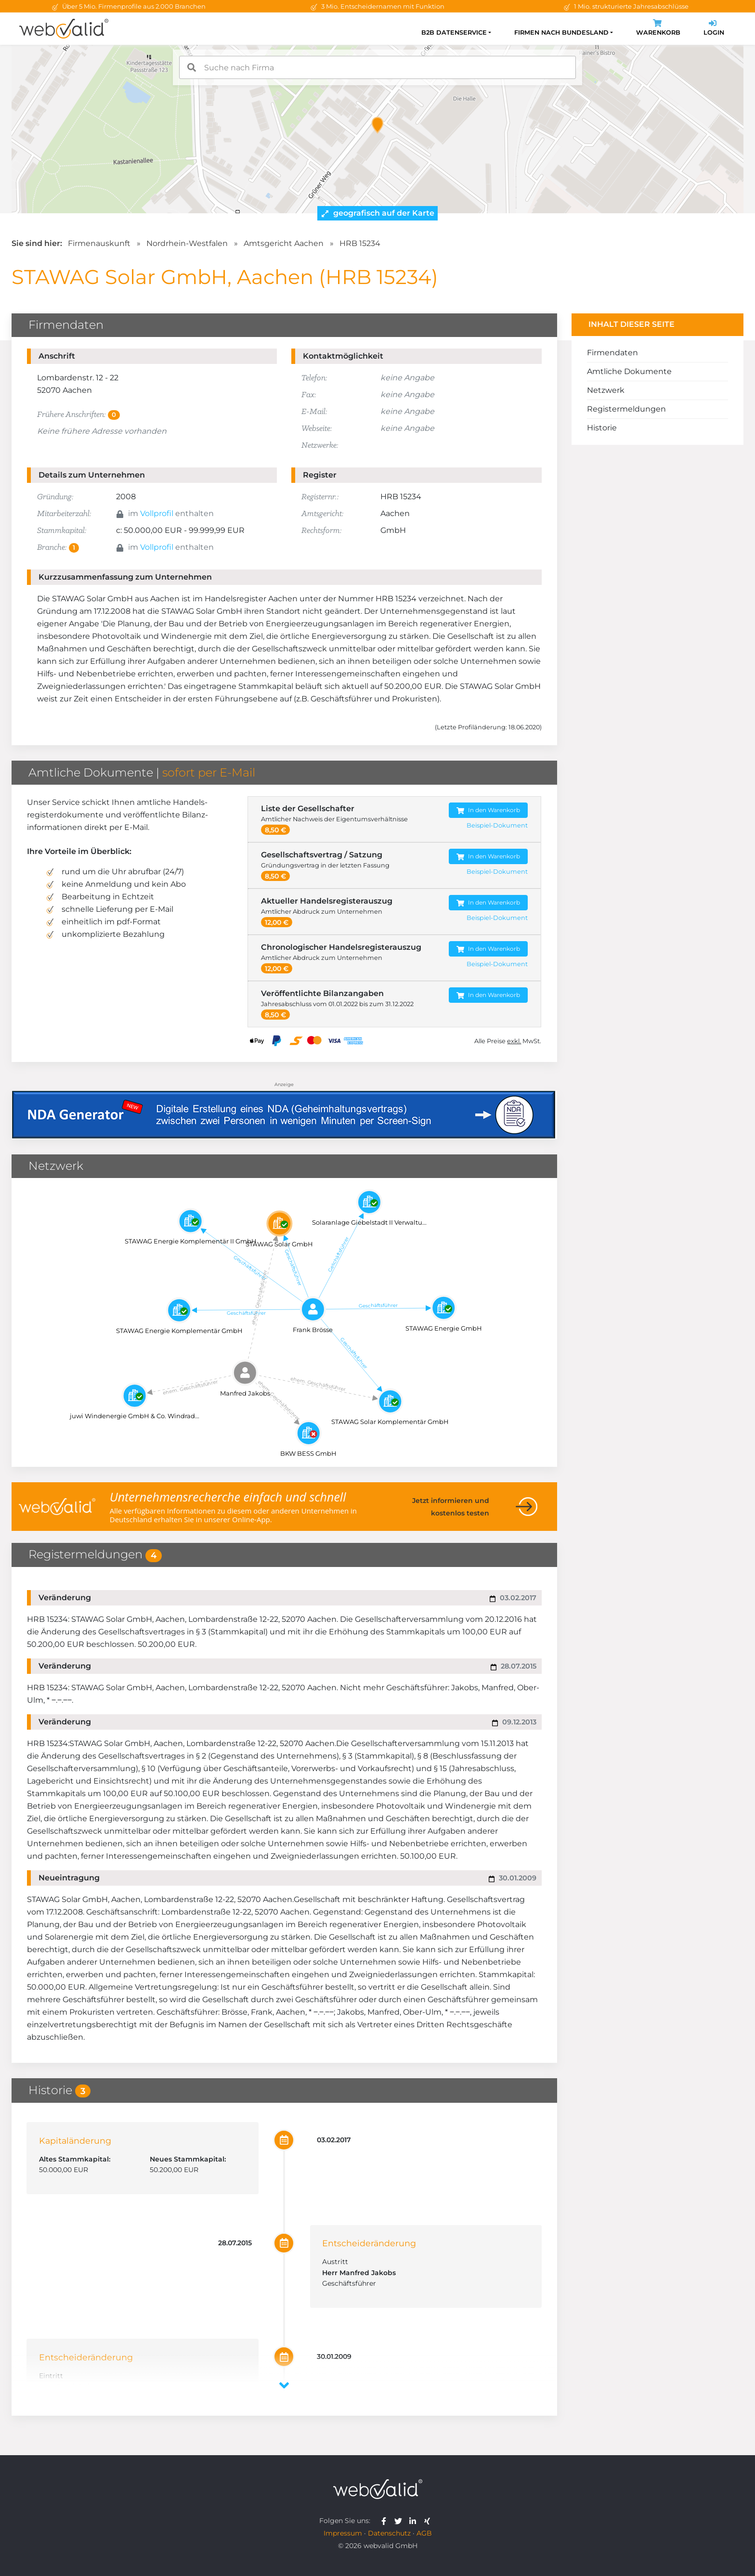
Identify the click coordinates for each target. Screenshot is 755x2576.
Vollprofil (156, 513)
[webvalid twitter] (400, 2520)
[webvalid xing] (428, 2520)
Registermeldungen (626, 409)
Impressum (343, 2533)
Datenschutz (389, 2533)
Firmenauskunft (99, 243)
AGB (424, 2533)
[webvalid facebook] (386, 2520)
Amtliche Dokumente (629, 371)
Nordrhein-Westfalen (187, 243)
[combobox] (377, 67)
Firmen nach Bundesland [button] (561, 32)
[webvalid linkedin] (415, 2520)
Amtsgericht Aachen (284, 243)
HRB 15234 (359, 243)
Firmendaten (612, 352)
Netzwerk (606, 390)
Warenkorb (658, 28)
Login (714, 28)
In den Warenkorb (488, 810)
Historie (602, 427)
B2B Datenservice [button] (454, 32)
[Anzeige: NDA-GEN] (284, 1109)
